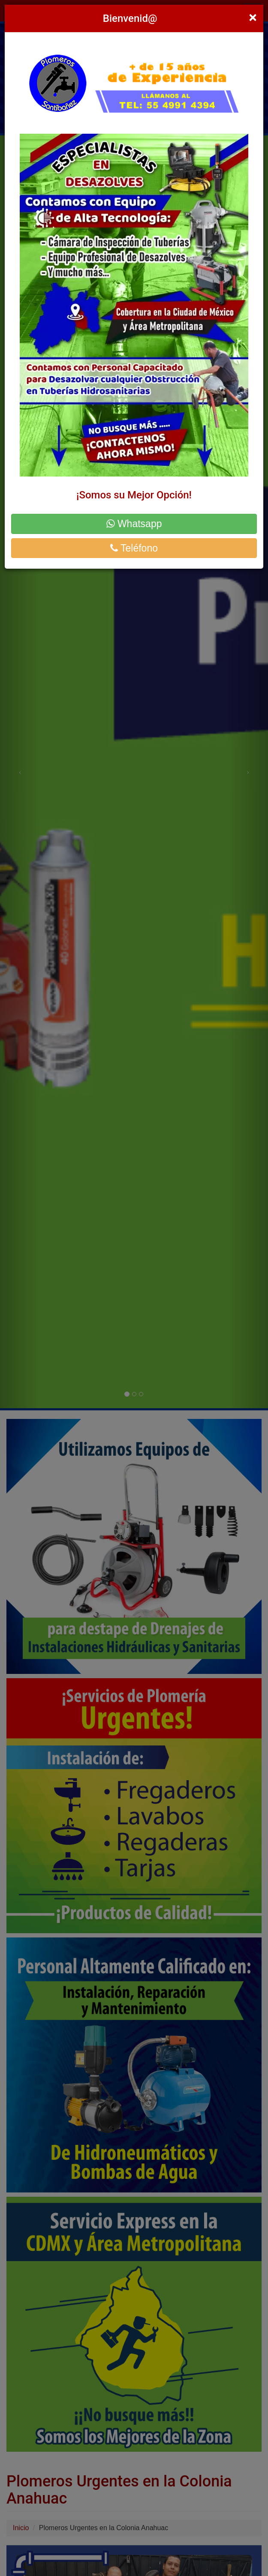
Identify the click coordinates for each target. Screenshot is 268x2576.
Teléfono (134, 548)
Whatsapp (134, 523)
